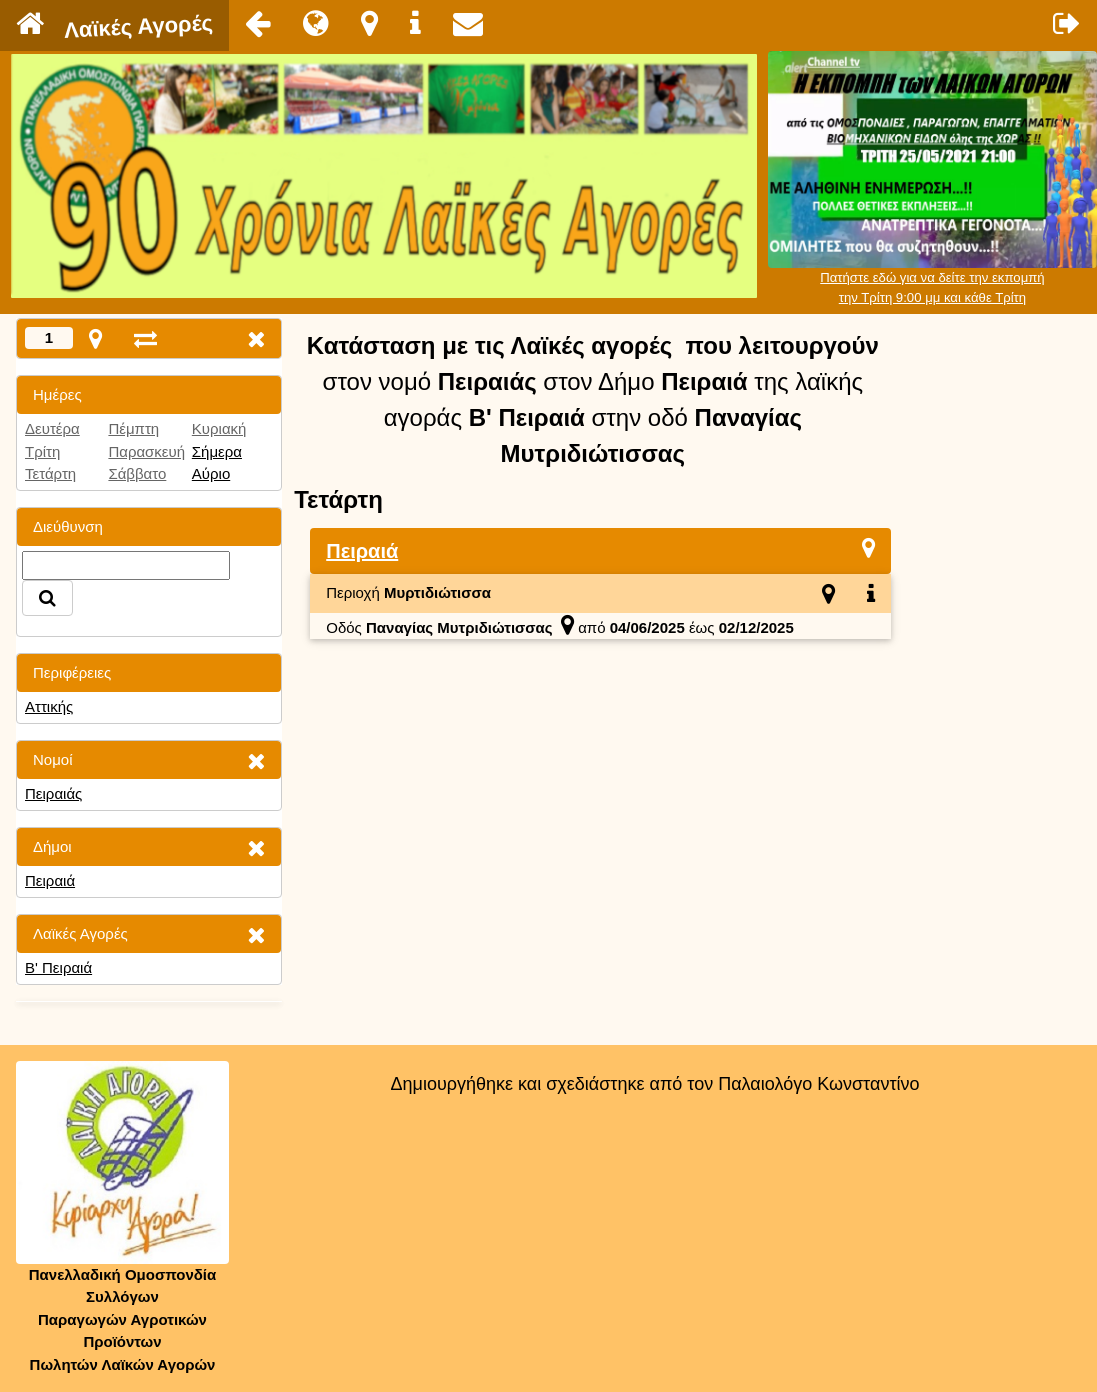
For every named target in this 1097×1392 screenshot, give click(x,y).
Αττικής (49, 706)
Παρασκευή (146, 451)
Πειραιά (50, 880)
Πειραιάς (53, 793)
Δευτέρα (52, 428)
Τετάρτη (50, 473)
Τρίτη (42, 451)
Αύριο (211, 473)
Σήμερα (217, 451)
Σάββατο (137, 473)
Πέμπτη (133, 428)
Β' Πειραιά (58, 967)
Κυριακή (219, 428)
